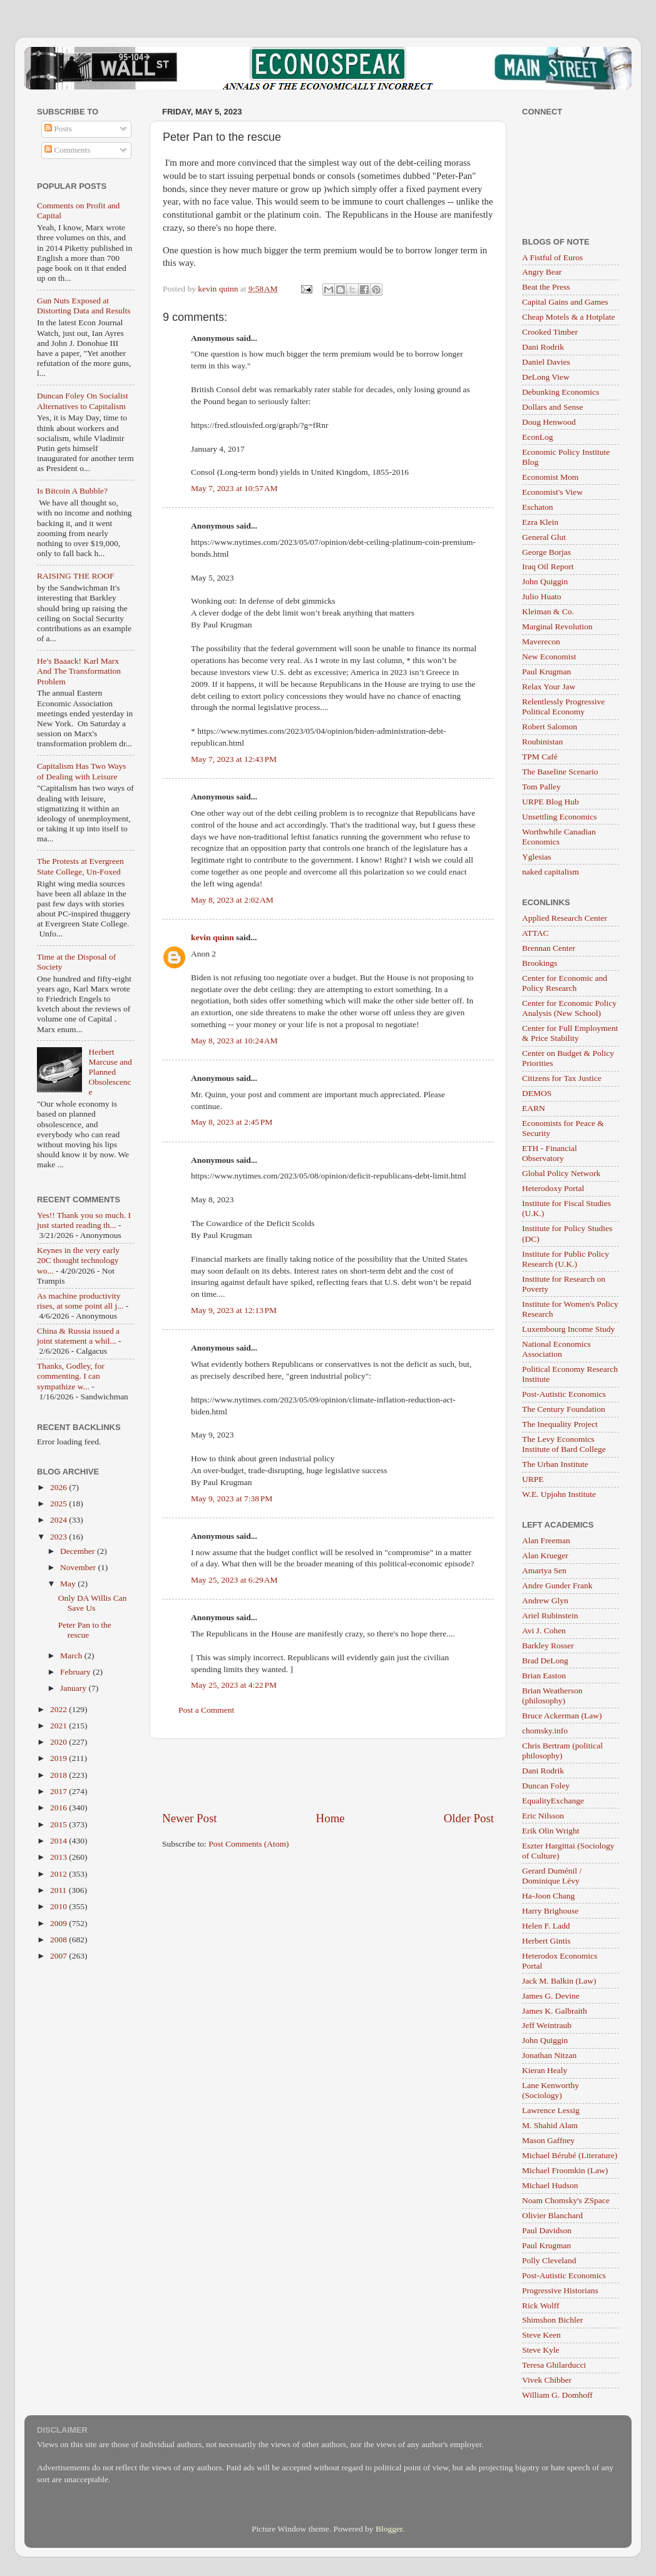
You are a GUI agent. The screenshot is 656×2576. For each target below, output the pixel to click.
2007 (59, 1955)
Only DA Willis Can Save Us (92, 1603)
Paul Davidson (546, 2230)
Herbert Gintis (546, 1940)
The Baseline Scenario (560, 771)
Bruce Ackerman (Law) (562, 1715)
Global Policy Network (561, 1173)
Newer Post (189, 1818)
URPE (533, 1479)
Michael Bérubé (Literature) (569, 2155)
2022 (59, 1709)
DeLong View (546, 377)
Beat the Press (546, 287)
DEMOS (536, 1093)
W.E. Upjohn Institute (559, 1494)
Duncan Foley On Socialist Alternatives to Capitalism (82, 400)
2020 (59, 1742)
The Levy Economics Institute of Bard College (564, 1444)
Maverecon (541, 641)
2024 (59, 1519)
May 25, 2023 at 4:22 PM (234, 1685)
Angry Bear (541, 271)
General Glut (544, 537)
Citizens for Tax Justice (562, 1078)
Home (330, 1818)
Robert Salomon (549, 726)
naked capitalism (550, 871)
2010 (59, 1906)
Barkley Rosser (548, 1645)
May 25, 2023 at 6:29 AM (234, 1580)
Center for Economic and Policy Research (564, 983)
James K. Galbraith (554, 2011)
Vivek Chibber (546, 2380)
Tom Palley (541, 786)
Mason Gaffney (548, 2140)
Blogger (389, 2528)
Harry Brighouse (550, 1910)
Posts (58, 128)
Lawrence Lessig (551, 2110)
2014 (59, 1840)
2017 (59, 1791)
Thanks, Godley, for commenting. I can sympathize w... (71, 1376)
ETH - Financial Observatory (549, 1153)
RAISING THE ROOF (76, 576)
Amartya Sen (544, 1570)
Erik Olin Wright (550, 1830)
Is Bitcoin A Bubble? (72, 490)
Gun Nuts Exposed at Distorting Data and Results (84, 305)
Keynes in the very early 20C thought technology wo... (78, 1260)
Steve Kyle (541, 2350)
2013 (59, 1857)
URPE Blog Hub (550, 801)
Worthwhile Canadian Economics (559, 836)
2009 (59, 1923)
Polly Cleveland (549, 2260)
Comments (67, 150)
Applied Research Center (564, 918)
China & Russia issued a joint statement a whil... (78, 1336)
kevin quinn (212, 937)
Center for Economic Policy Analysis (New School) (569, 1008)
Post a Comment (206, 1710)
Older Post (469, 1818)
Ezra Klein (540, 522)
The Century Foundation (563, 1409)
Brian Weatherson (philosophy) (552, 1695)
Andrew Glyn (545, 1600)
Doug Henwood (549, 422)
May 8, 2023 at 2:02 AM (232, 900)
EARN (533, 1108)
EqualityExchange (553, 1800)
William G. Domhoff (557, 2395)
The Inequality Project (560, 1424)
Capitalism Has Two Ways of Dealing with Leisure (81, 771)
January (74, 1688)
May (69, 1583)
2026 (59, 1487)
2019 (59, 1758)
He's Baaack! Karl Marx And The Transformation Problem (79, 671)
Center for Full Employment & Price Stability (570, 1033)
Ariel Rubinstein (550, 1615)
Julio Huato (541, 596)
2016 (59, 1807)
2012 (59, 1874)
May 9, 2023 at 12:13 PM (234, 1310)
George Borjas (546, 552)
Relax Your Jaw (548, 686)
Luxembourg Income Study (568, 1329)
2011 (59, 1890)
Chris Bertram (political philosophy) (562, 1750)
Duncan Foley (546, 1785)
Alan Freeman (546, 1540)
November (79, 1567)
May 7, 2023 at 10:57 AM (234, 488)
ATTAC (535, 933)
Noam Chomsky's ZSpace (566, 2200)
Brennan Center (548, 948)
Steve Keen (541, 2335)
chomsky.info (545, 1730)
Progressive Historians (560, 2290)
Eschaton (537, 507)
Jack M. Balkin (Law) (559, 1980)
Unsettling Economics (559, 816)
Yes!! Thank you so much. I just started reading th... (84, 1220)
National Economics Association (556, 1349)
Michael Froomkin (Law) (565, 2170)
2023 (59, 1536)
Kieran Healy (544, 2070)
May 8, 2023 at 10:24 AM (234, 1040)
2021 (59, 1725)
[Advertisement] (328, 1774)
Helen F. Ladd (546, 1925)
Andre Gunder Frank (557, 1585)
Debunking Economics (560, 392)
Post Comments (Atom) (248, 1843)
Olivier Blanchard (552, 2215)
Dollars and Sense (552, 407)
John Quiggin (545, 581)
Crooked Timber (550, 332)
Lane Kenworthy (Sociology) (550, 2090)
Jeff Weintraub (546, 2025)
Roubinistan (542, 741)
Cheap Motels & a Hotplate (568, 317)
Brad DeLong (545, 1660)
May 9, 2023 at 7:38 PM (231, 1498)
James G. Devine (551, 1995)
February (76, 1671)
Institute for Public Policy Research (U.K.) (565, 1259)
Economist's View (552, 492)
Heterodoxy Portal (553, 1188)
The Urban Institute (555, 1464)
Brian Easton (544, 1675)
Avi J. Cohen (544, 1630)
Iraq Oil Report (547, 566)
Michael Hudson (550, 2185)
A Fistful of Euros (552, 257)
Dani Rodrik (543, 347)
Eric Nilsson (543, 1815)
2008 (59, 1939)
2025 (59, 1503)
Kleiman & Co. (548, 611)
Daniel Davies (546, 362)
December (78, 1551)
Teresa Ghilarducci (554, 2365)
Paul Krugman (546, 671)
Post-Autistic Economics (564, 1394)
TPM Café (540, 756)
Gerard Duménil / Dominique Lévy (552, 1875)
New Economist (549, 656)
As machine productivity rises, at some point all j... (80, 1301)
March (72, 1655)
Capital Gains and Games (565, 302)
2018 (59, 1775)
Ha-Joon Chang (548, 1895)
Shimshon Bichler (552, 2320)
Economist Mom (550, 477)
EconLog (537, 437)
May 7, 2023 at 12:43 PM (234, 759)
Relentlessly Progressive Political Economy (563, 706)
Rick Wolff (541, 2305)
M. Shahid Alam (550, 2125)
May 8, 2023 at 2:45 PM (231, 1122)
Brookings (539, 963)
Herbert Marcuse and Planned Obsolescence (109, 1072)
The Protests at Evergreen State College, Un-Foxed (80, 866)
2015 (59, 1824)
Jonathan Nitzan (549, 2055)
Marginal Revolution (557, 626)
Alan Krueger (545, 1555)
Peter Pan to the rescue (84, 1630)
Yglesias (536, 856)
